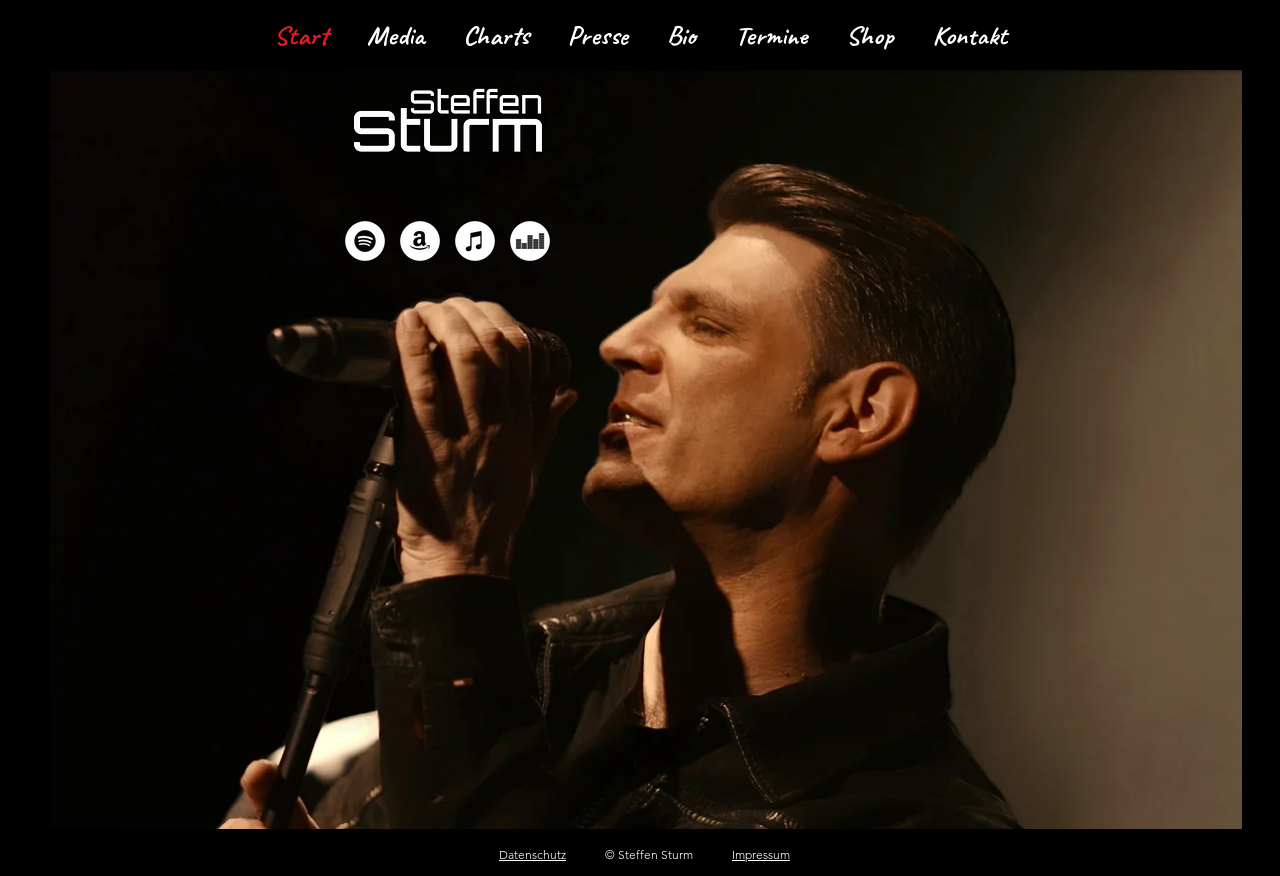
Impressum (761, 854)
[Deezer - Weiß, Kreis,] (530, 241)
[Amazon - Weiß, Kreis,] (420, 241)
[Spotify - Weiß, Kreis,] (365, 241)
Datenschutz (532, 854)
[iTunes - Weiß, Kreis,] (475, 241)
